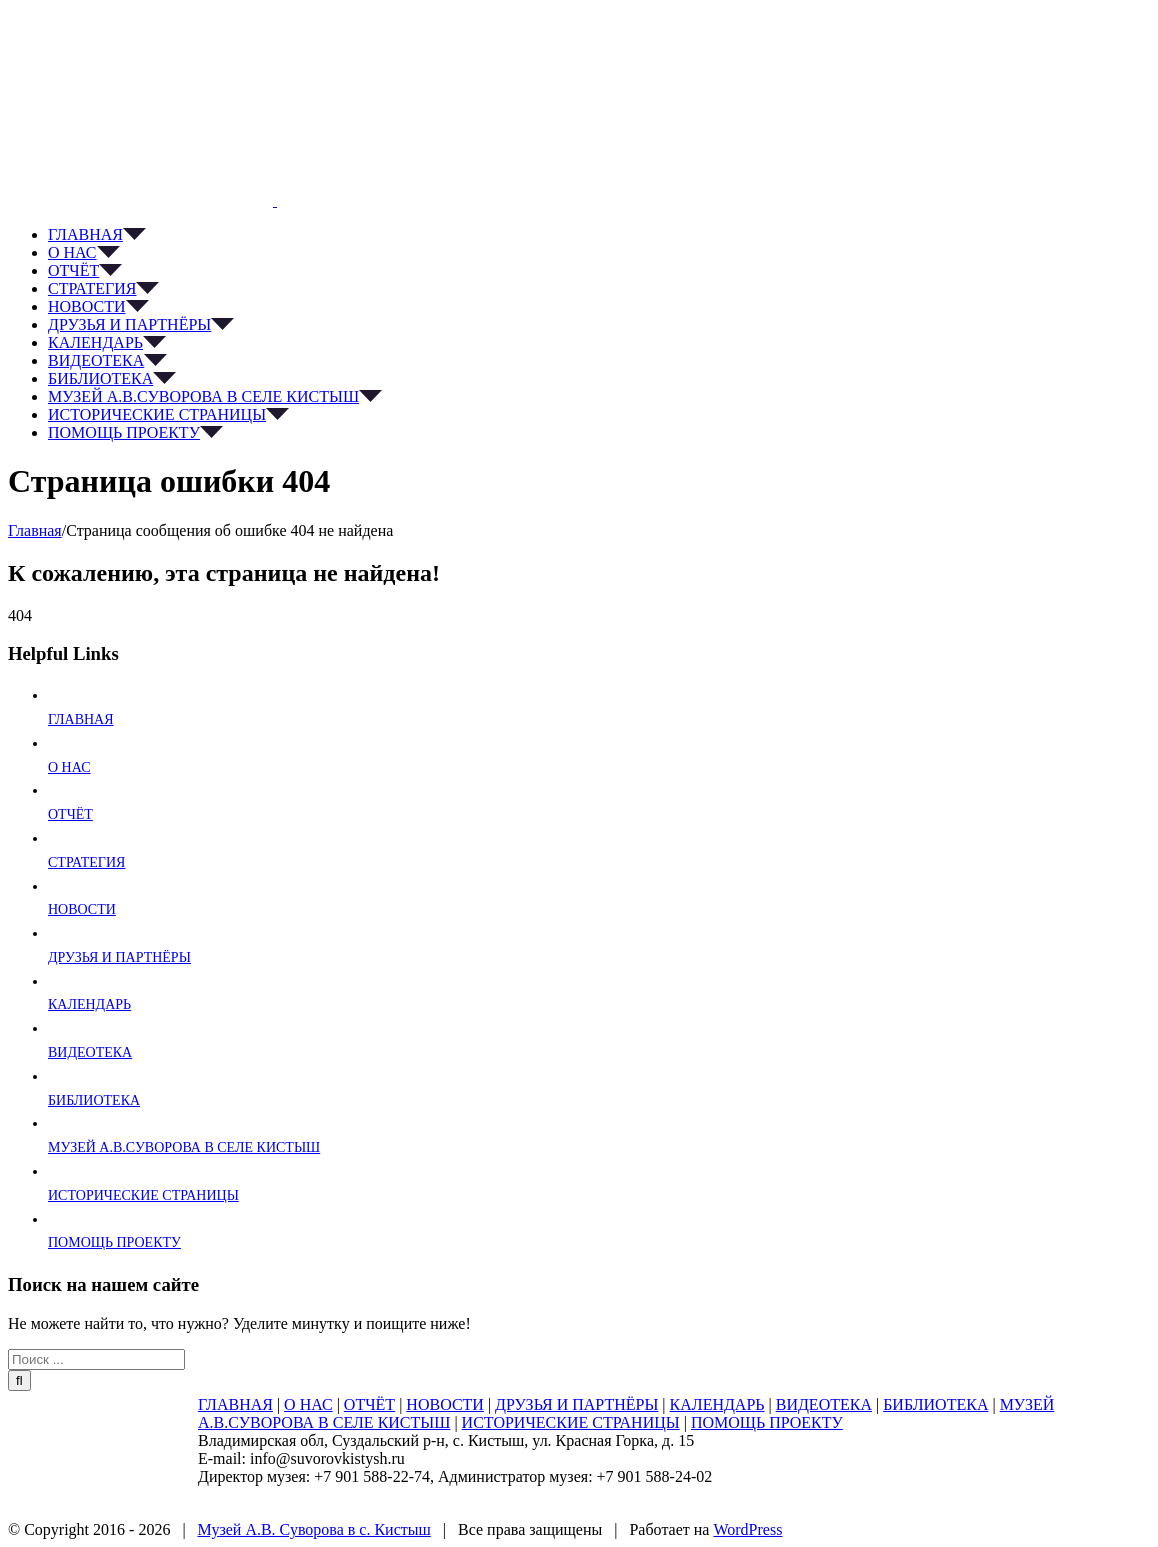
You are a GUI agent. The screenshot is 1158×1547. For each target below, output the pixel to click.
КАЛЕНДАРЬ (89, 1004)
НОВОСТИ (82, 909)
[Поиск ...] (96, 1359)
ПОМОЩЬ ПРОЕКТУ (114, 1242)
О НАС (69, 767)
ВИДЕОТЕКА (90, 1052)
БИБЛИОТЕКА (94, 1100)
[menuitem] (599, 235)
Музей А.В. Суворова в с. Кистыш (314, 1529)
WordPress (747, 1529)
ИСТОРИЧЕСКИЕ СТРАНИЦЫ (143, 1195)
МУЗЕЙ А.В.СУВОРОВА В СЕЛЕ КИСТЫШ (184, 1147)
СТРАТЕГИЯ (86, 862)
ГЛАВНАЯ (81, 719)
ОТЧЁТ (70, 814)
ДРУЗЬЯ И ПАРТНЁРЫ (119, 957)
